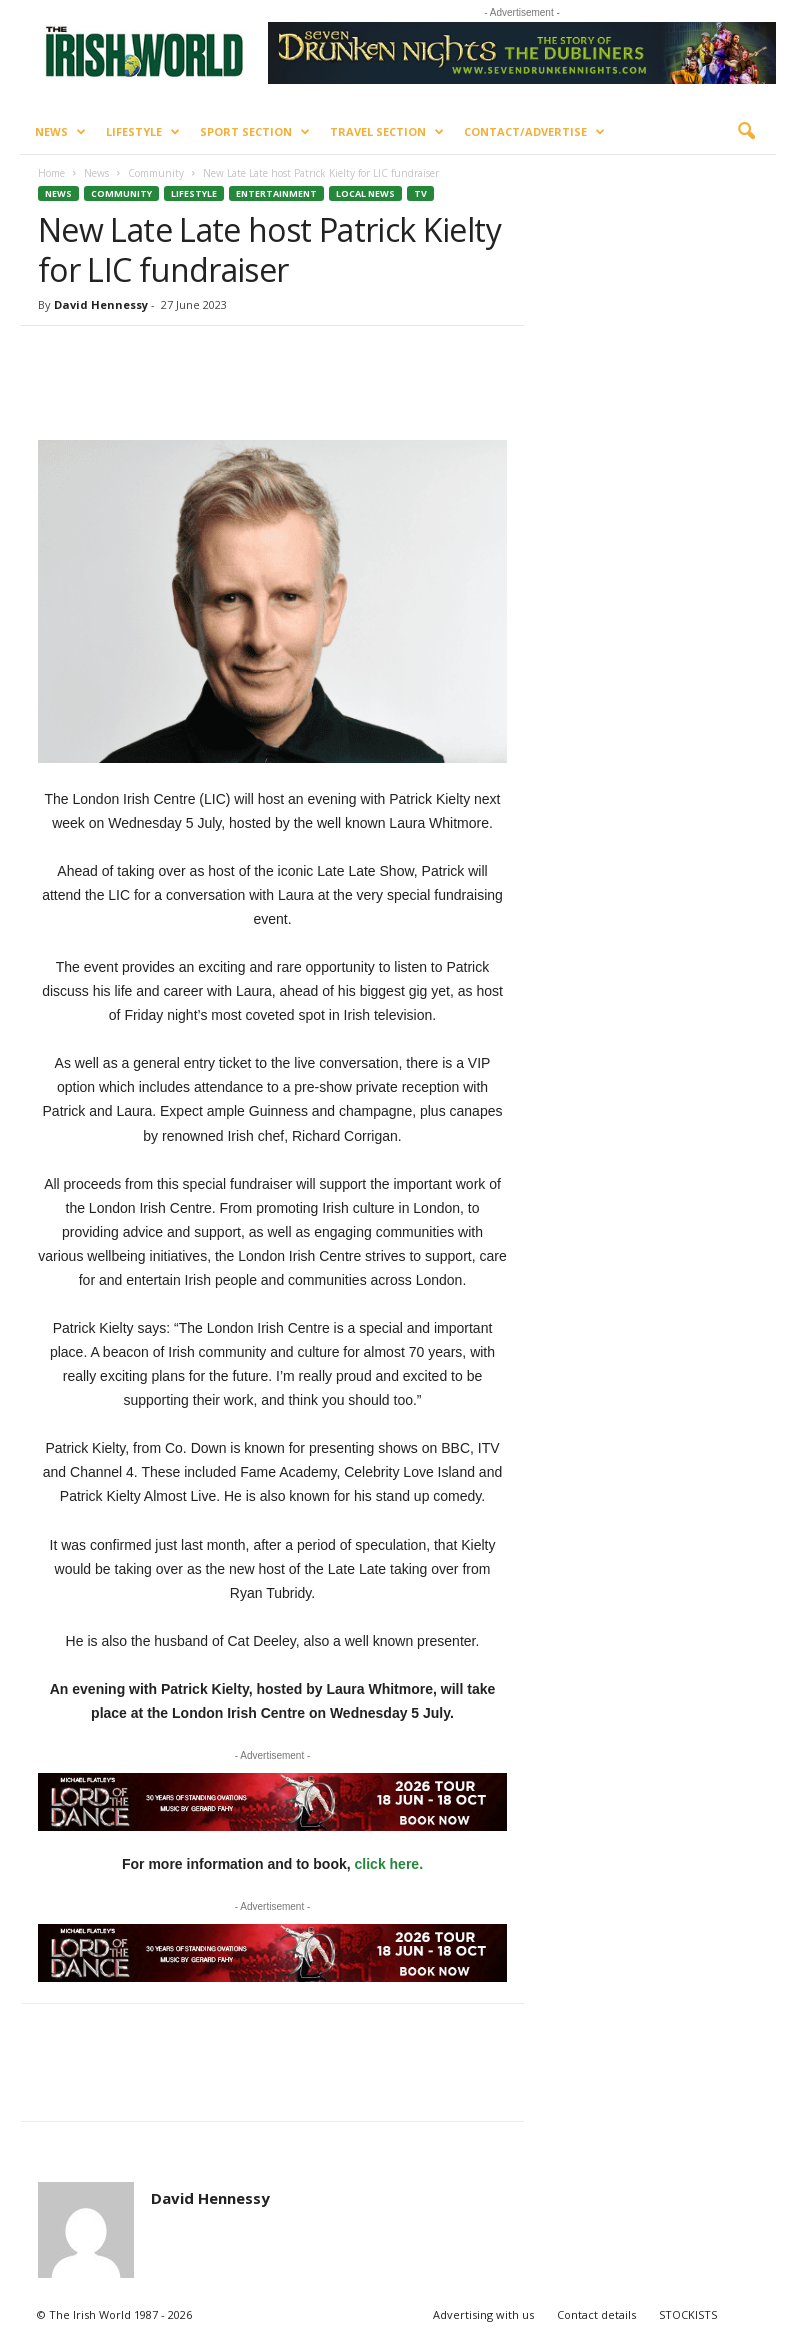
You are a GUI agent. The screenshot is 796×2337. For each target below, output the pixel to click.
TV (420, 193)
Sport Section (255, 132)
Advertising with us (483, 2314)
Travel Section (387, 132)
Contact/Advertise (534, 132)
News (60, 132)
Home (51, 173)
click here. (389, 1864)
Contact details (596, 2314)
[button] (746, 132)
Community (156, 173)
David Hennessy (101, 304)
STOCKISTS (688, 2314)
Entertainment (276, 193)
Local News (365, 193)
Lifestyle (143, 132)
